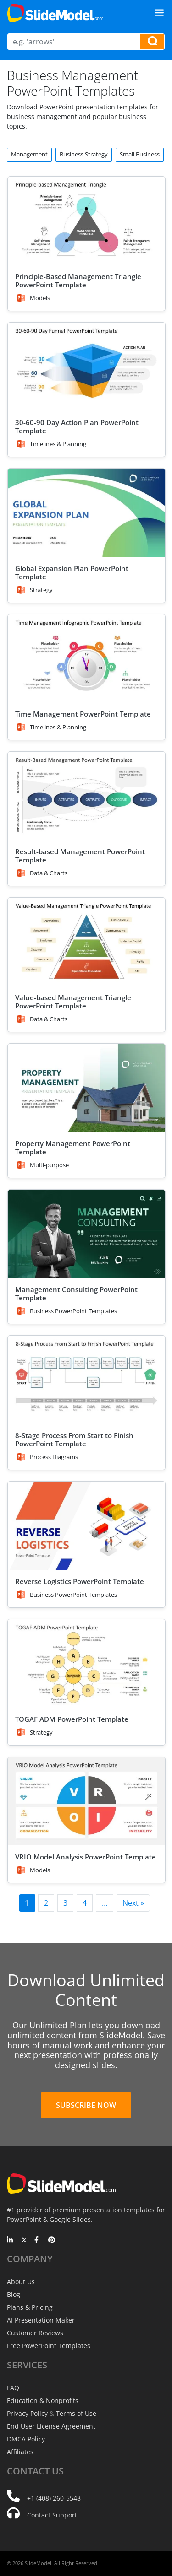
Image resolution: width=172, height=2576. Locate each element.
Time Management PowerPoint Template (83, 713)
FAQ (13, 2387)
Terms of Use (76, 2413)
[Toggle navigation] (159, 12)
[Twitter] (24, 2241)
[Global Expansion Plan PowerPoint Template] (86, 513)
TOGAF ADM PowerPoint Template (71, 1719)
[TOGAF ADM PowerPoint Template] (86, 1663)
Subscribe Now (86, 2105)
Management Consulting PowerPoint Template (76, 1293)
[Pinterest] (51, 2241)
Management (29, 154)
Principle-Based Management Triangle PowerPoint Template (78, 280)
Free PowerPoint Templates (48, 2345)
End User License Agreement (51, 2426)
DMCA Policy (26, 2439)
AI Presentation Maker (41, 2320)
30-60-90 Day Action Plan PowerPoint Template (77, 426)
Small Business (140, 154)
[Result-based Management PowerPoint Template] (86, 796)
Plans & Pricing (30, 2307)
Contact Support (52, 2515)
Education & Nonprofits (42, 2400)
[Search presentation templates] (152, 41)
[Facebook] (37, 2241)
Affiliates (20, 2451)
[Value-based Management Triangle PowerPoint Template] (86, 942)
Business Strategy (84, 154)
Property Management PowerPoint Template (72, 1147)
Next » (133, 1903)
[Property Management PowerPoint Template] (86, 1088)
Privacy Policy (27, 2413)
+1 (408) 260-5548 (54, 2498)
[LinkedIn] (10, 2241)
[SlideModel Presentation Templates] (55, 13)
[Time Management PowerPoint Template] (86, 658)
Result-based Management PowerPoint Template (80, 855)
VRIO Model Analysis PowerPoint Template (85, 1856)
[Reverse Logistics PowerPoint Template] (86, 1526)
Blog (13, 2294)
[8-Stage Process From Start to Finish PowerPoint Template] (86, 1380)
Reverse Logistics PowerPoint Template (79, 1581)
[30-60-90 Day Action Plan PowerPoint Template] (86, 367)
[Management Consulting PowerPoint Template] (86, 1234)
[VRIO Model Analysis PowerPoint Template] (86, 1801)
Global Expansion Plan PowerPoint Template (71, 572)
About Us (21, 2281)
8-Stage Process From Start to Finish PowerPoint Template (74, 1439)
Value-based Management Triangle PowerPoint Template (73, 1001)
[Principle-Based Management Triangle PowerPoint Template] (86, 221)
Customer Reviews (35, 2332)
